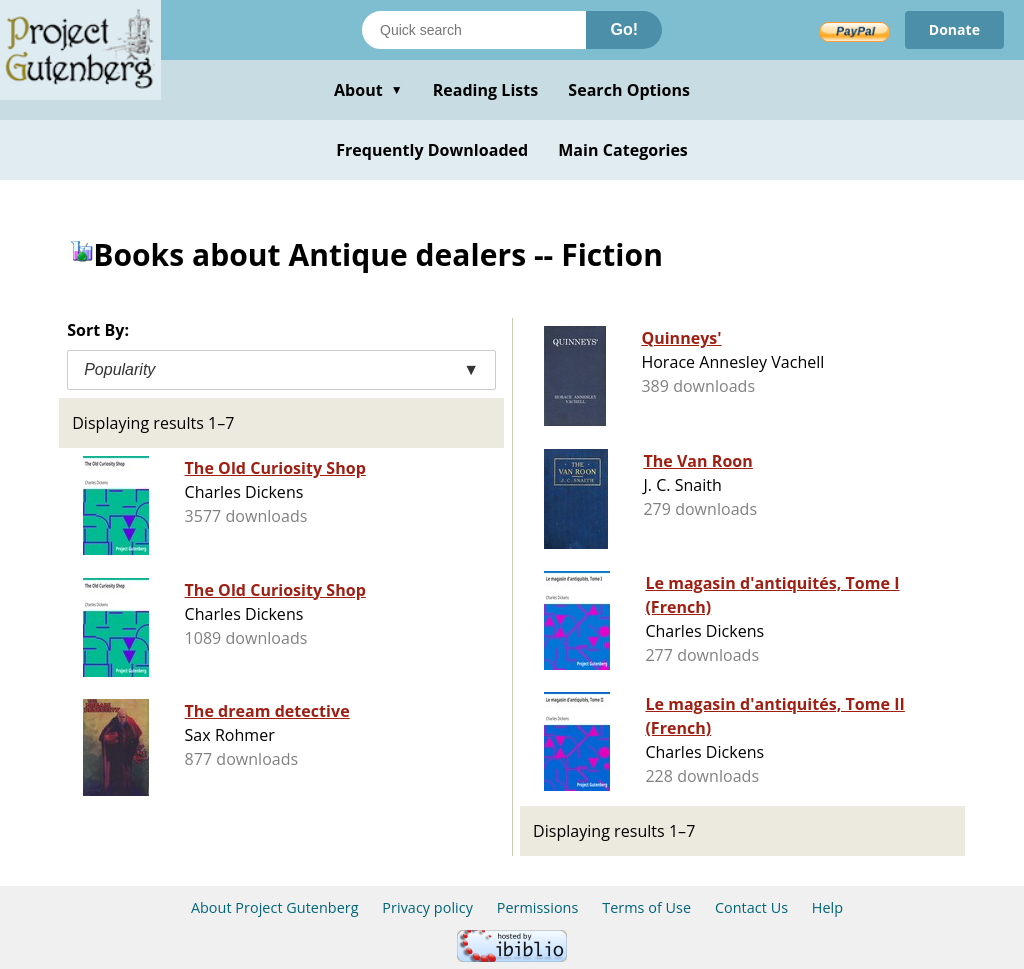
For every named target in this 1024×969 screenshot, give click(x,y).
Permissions (538, 907)
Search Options (629, 90)
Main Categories (623, 150)
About (368, 90)
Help (827, 907)
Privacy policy (427, 907)
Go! (624, 29)
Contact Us (751, 907)
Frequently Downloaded (432, 150)
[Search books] (474, 30)
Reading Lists (486, 90)
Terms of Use (646, 907)
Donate (954, 29)
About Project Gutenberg (275, 907)
